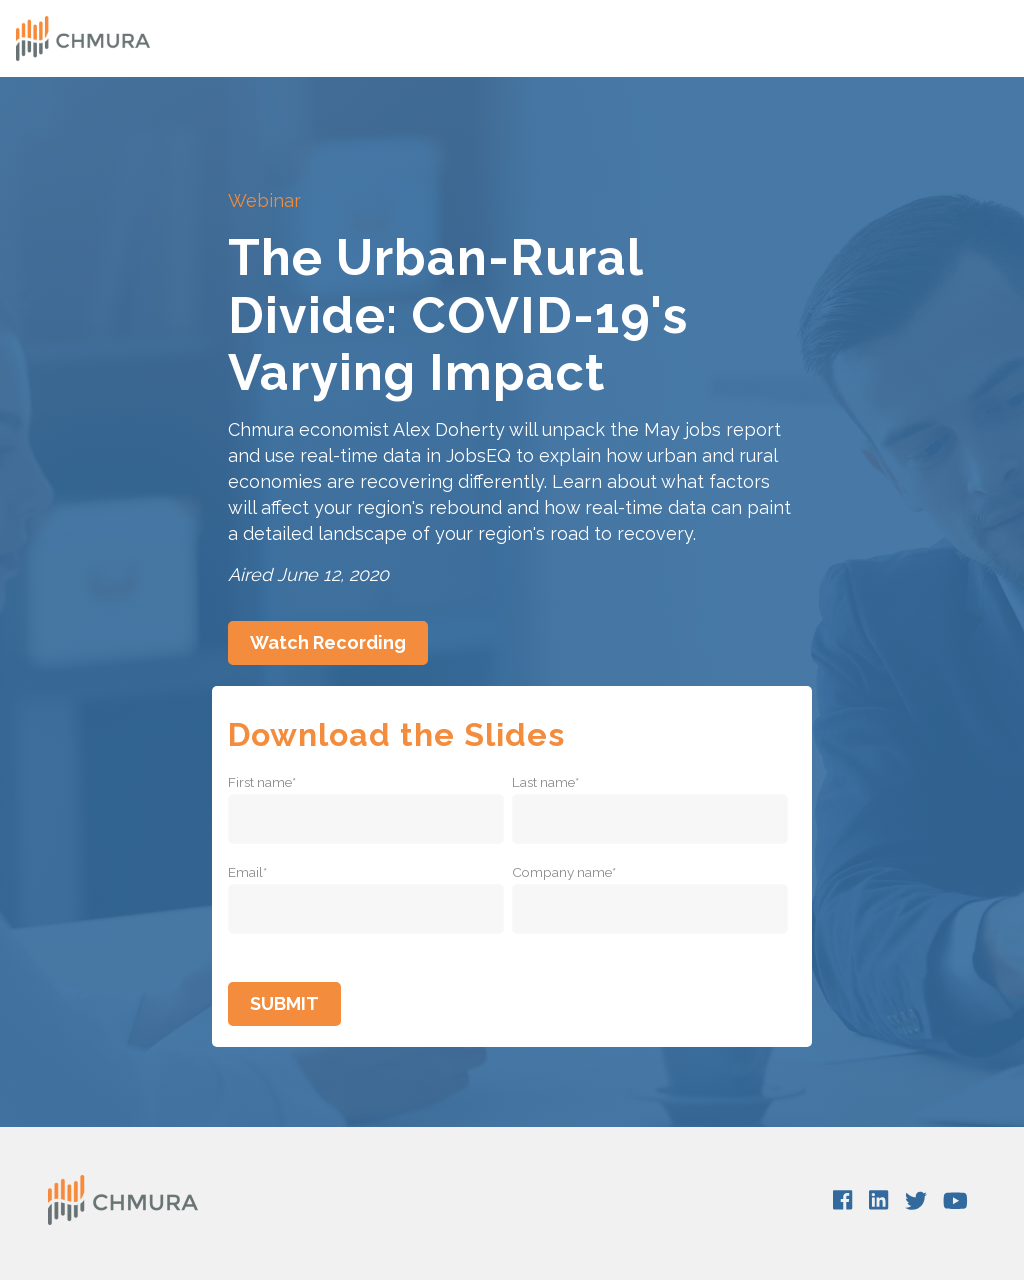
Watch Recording (328, 642)
